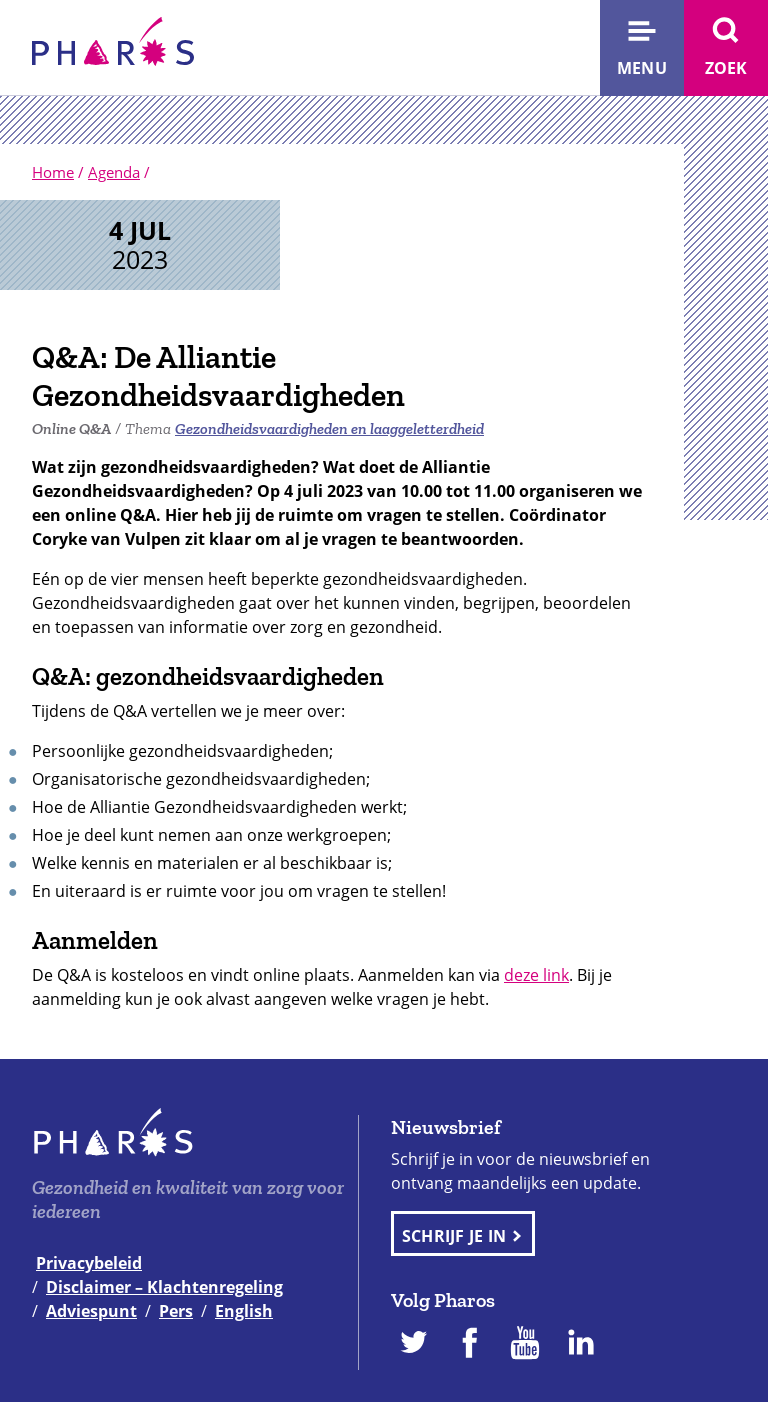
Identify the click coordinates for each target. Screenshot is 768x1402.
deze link (536, 975)
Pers (176, 1311)
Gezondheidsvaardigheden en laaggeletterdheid (329, 428)
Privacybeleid (89, 1263)
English (244, 1311)
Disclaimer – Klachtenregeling (164, 1287)
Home (53, 172)
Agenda (114, 172)
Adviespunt (91, 1311)
